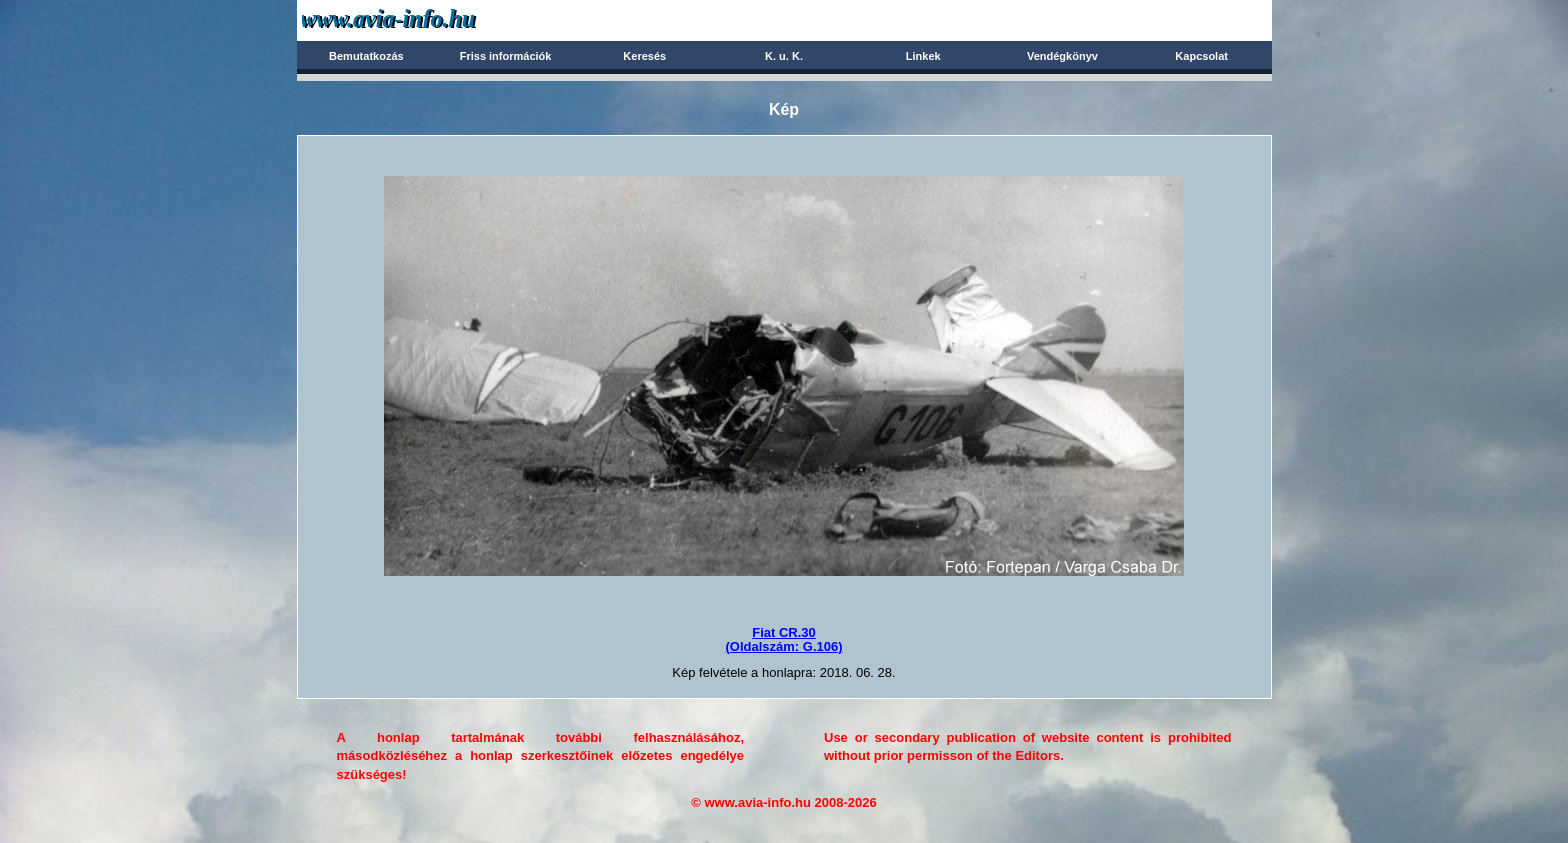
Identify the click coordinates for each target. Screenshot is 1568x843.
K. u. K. (784, 56)
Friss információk (506, 56)
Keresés (644, 56)
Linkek (923, 56)
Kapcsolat (1201, 56)
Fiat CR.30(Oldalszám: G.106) (783, 639)
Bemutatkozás (366, 56)
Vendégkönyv (1062, 56)
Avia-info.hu (423, 19)
